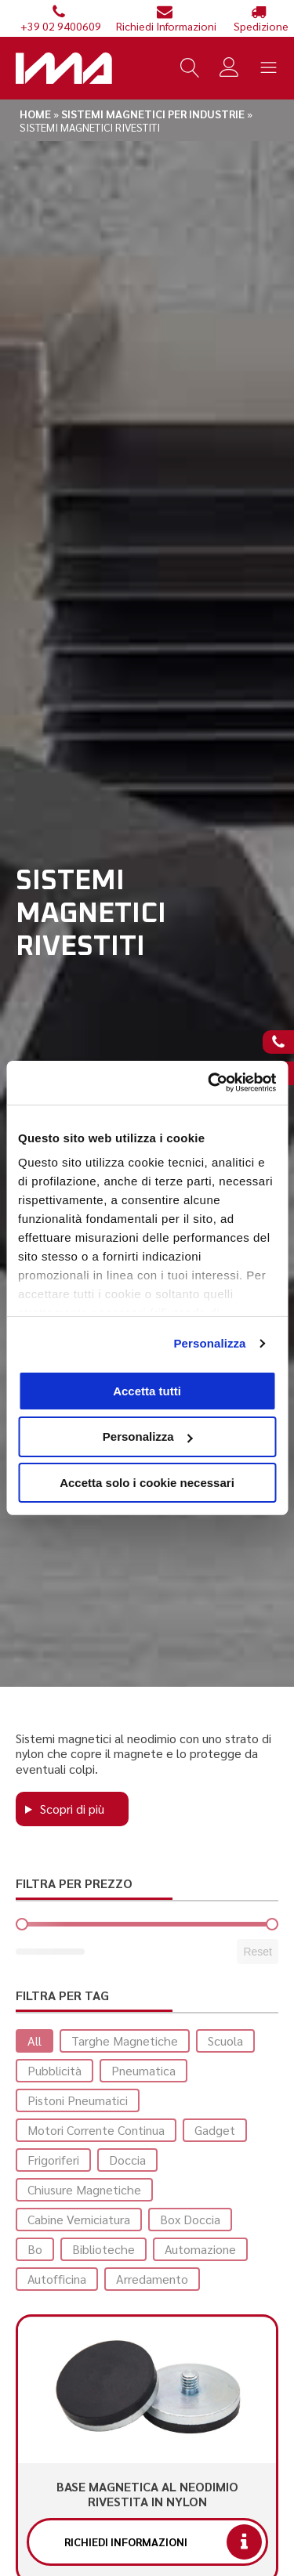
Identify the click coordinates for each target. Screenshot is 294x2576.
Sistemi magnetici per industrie (153, 114)
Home (35, 114)
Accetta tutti (147, 1390)
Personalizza (209, 1343)
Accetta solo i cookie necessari (147, 1482)
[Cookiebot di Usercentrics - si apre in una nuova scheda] (209, 1083)
